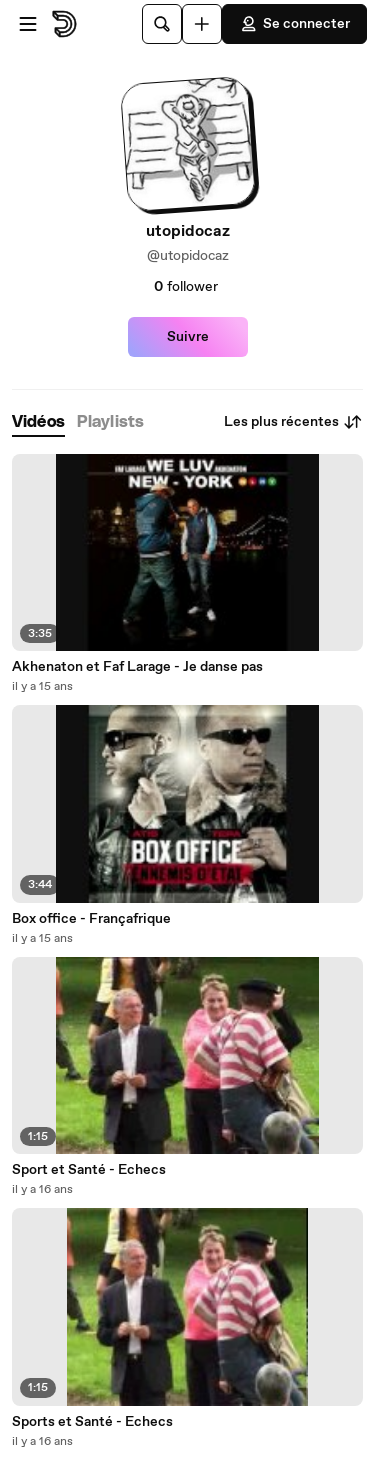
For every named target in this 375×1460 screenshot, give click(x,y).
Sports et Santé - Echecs (92, 1422)
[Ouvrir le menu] (28, 24)
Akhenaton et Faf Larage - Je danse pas (137, 667)
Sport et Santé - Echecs (89, 1170)
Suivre (188, 337)
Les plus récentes (293, 422)
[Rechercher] (162, 24)
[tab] (38, 422)
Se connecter (294, 24)
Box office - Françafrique (91, 919)
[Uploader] (202, 24)
